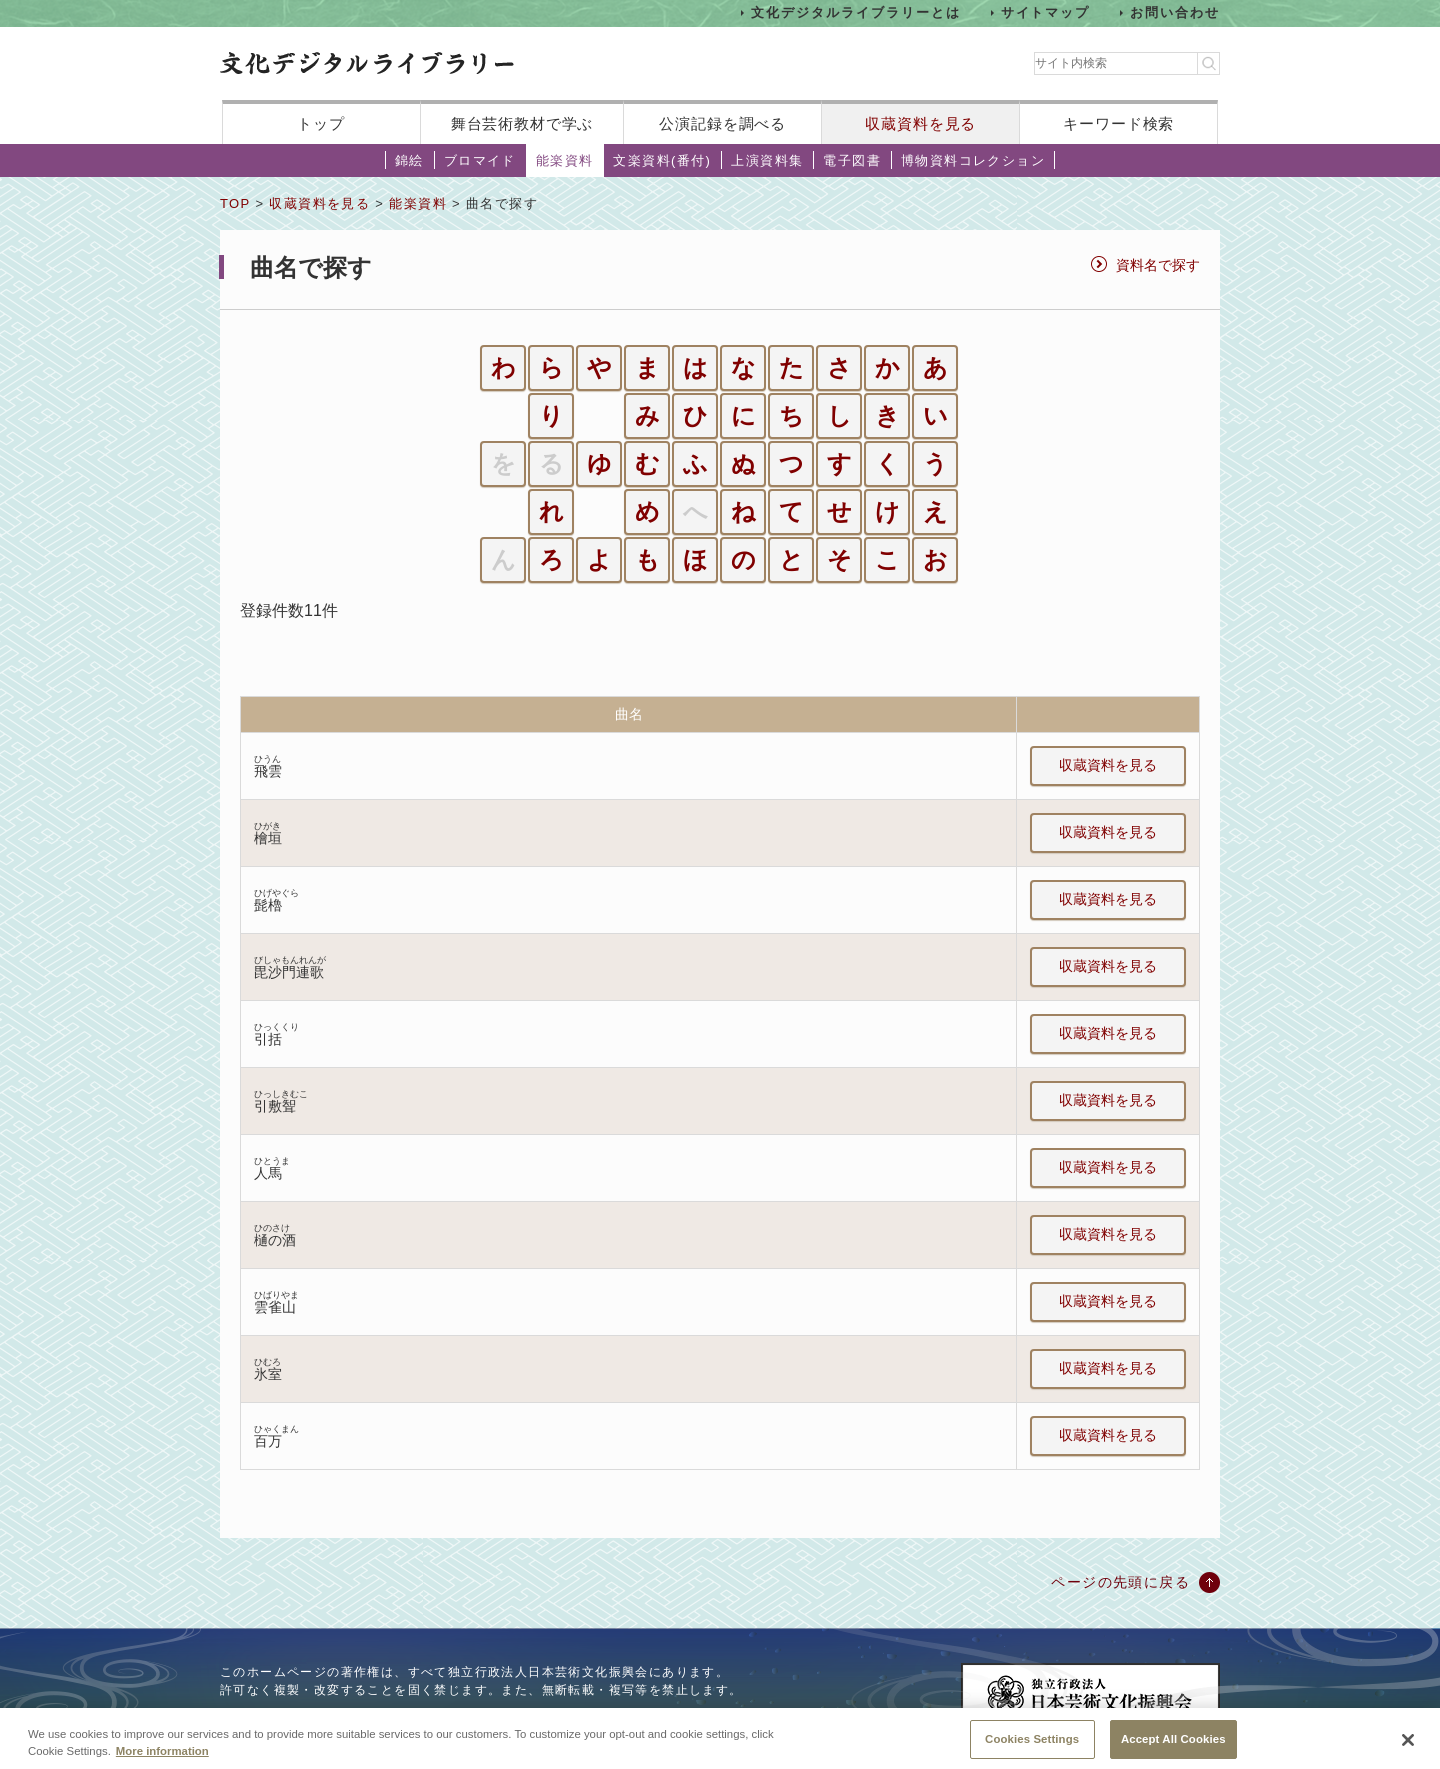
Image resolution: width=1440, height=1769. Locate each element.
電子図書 (852, 160)
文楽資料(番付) (662, 160)
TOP (235, 203)
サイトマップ (1046, 12)
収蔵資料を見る (920, 123)
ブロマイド (480, 160)
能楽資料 (565, 160)
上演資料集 (767, 160)
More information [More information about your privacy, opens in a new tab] (162, 1762)
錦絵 (409, 160)
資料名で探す (1158, 265)
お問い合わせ (1175, 12)
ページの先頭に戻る (1120, 1582)
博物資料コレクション (973, 160)
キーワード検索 (1118, 123)
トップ (321, 123)
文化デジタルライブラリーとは (855, 12)
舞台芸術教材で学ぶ (522, 123)
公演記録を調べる (722, 123)
